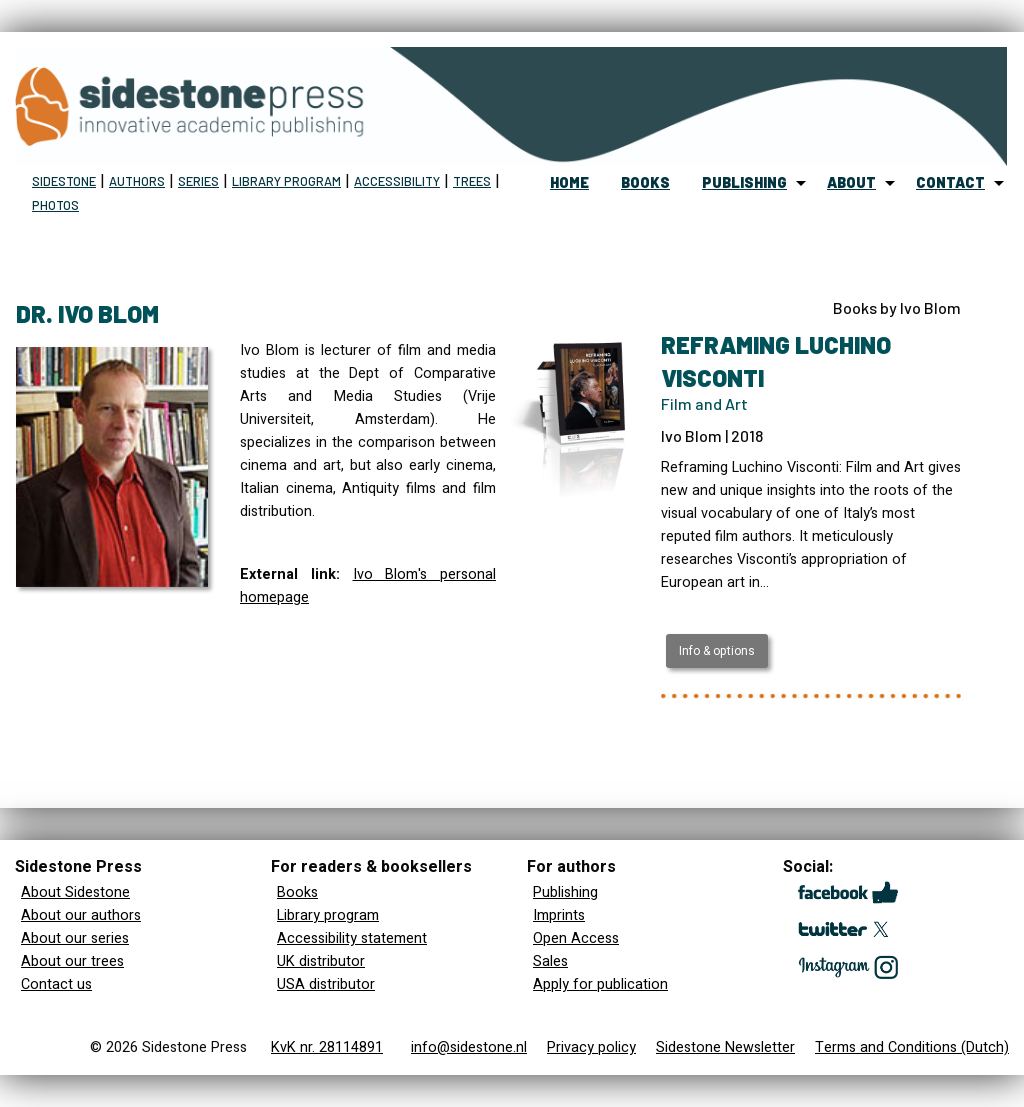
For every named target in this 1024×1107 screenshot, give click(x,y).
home (569, 182)
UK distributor (321, 961)
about (851, 182)
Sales (550, 961)
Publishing (565, 892)
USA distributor (326, 984)
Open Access (576, 938)
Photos (55, 205)
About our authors (81, 915)
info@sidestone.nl (469, 1047)
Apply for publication (600, 984)
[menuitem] (569, 183)
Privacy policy (591, 1047)
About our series (75, 938)
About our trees (72, 961)
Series (198, 181)
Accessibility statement (352, 938)
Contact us (56, 984)
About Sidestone (75, 892)
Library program (286, 181)
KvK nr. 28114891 (327, 1047)
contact (950, 182)
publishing (744, 182)
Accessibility (397, 181)
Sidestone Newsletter (725, 1047)
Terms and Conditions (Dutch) (912, 1047)
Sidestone (64, 181)
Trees (472, 181)
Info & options (717, 651)
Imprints (559, 915)
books (645, 182)
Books (297, 892)
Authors (137, 181)
